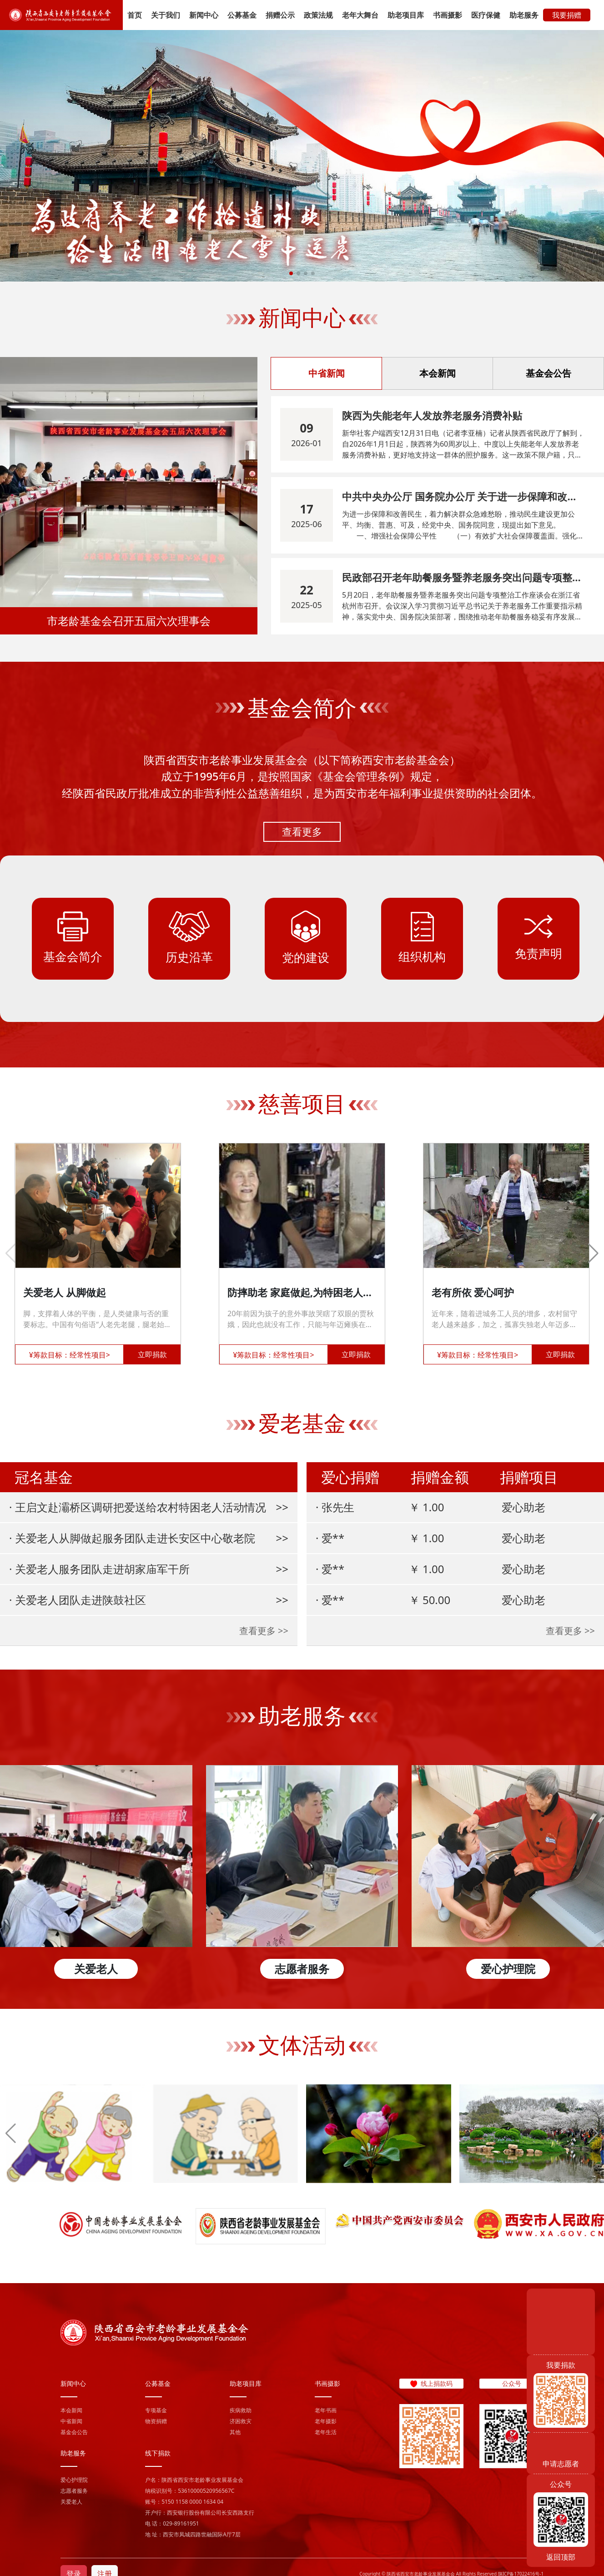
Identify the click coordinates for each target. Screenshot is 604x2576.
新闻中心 (203, 15)
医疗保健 (485, 15)
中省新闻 (71, 2421)
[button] (291, 273)
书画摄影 (447, 15)
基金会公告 (74, 2432)
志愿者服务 (74, 2491)
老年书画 (326, 2410)
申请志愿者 (561, 2464)
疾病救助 (241, 2410)
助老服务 (524, 15)
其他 (235, 2432)
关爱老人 (71, 2502)
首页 (134, 15)
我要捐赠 (566, 15)
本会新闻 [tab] (437, 373)
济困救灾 (241, 2421)
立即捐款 (152, 1354)
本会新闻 (71, 2410)
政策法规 (318, 15)
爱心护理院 (74, 2480)
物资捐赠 (156, 2421)
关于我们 (165, 15)
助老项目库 (406, 15)
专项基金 (156, 2410)
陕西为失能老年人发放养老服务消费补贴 (432, 415)
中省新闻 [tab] (326, 373)
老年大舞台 (360, 15)
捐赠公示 (280, 15)
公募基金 (242, 15)
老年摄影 (326, 2421)
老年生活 (326, 2432)
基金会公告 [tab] (548, 373)
